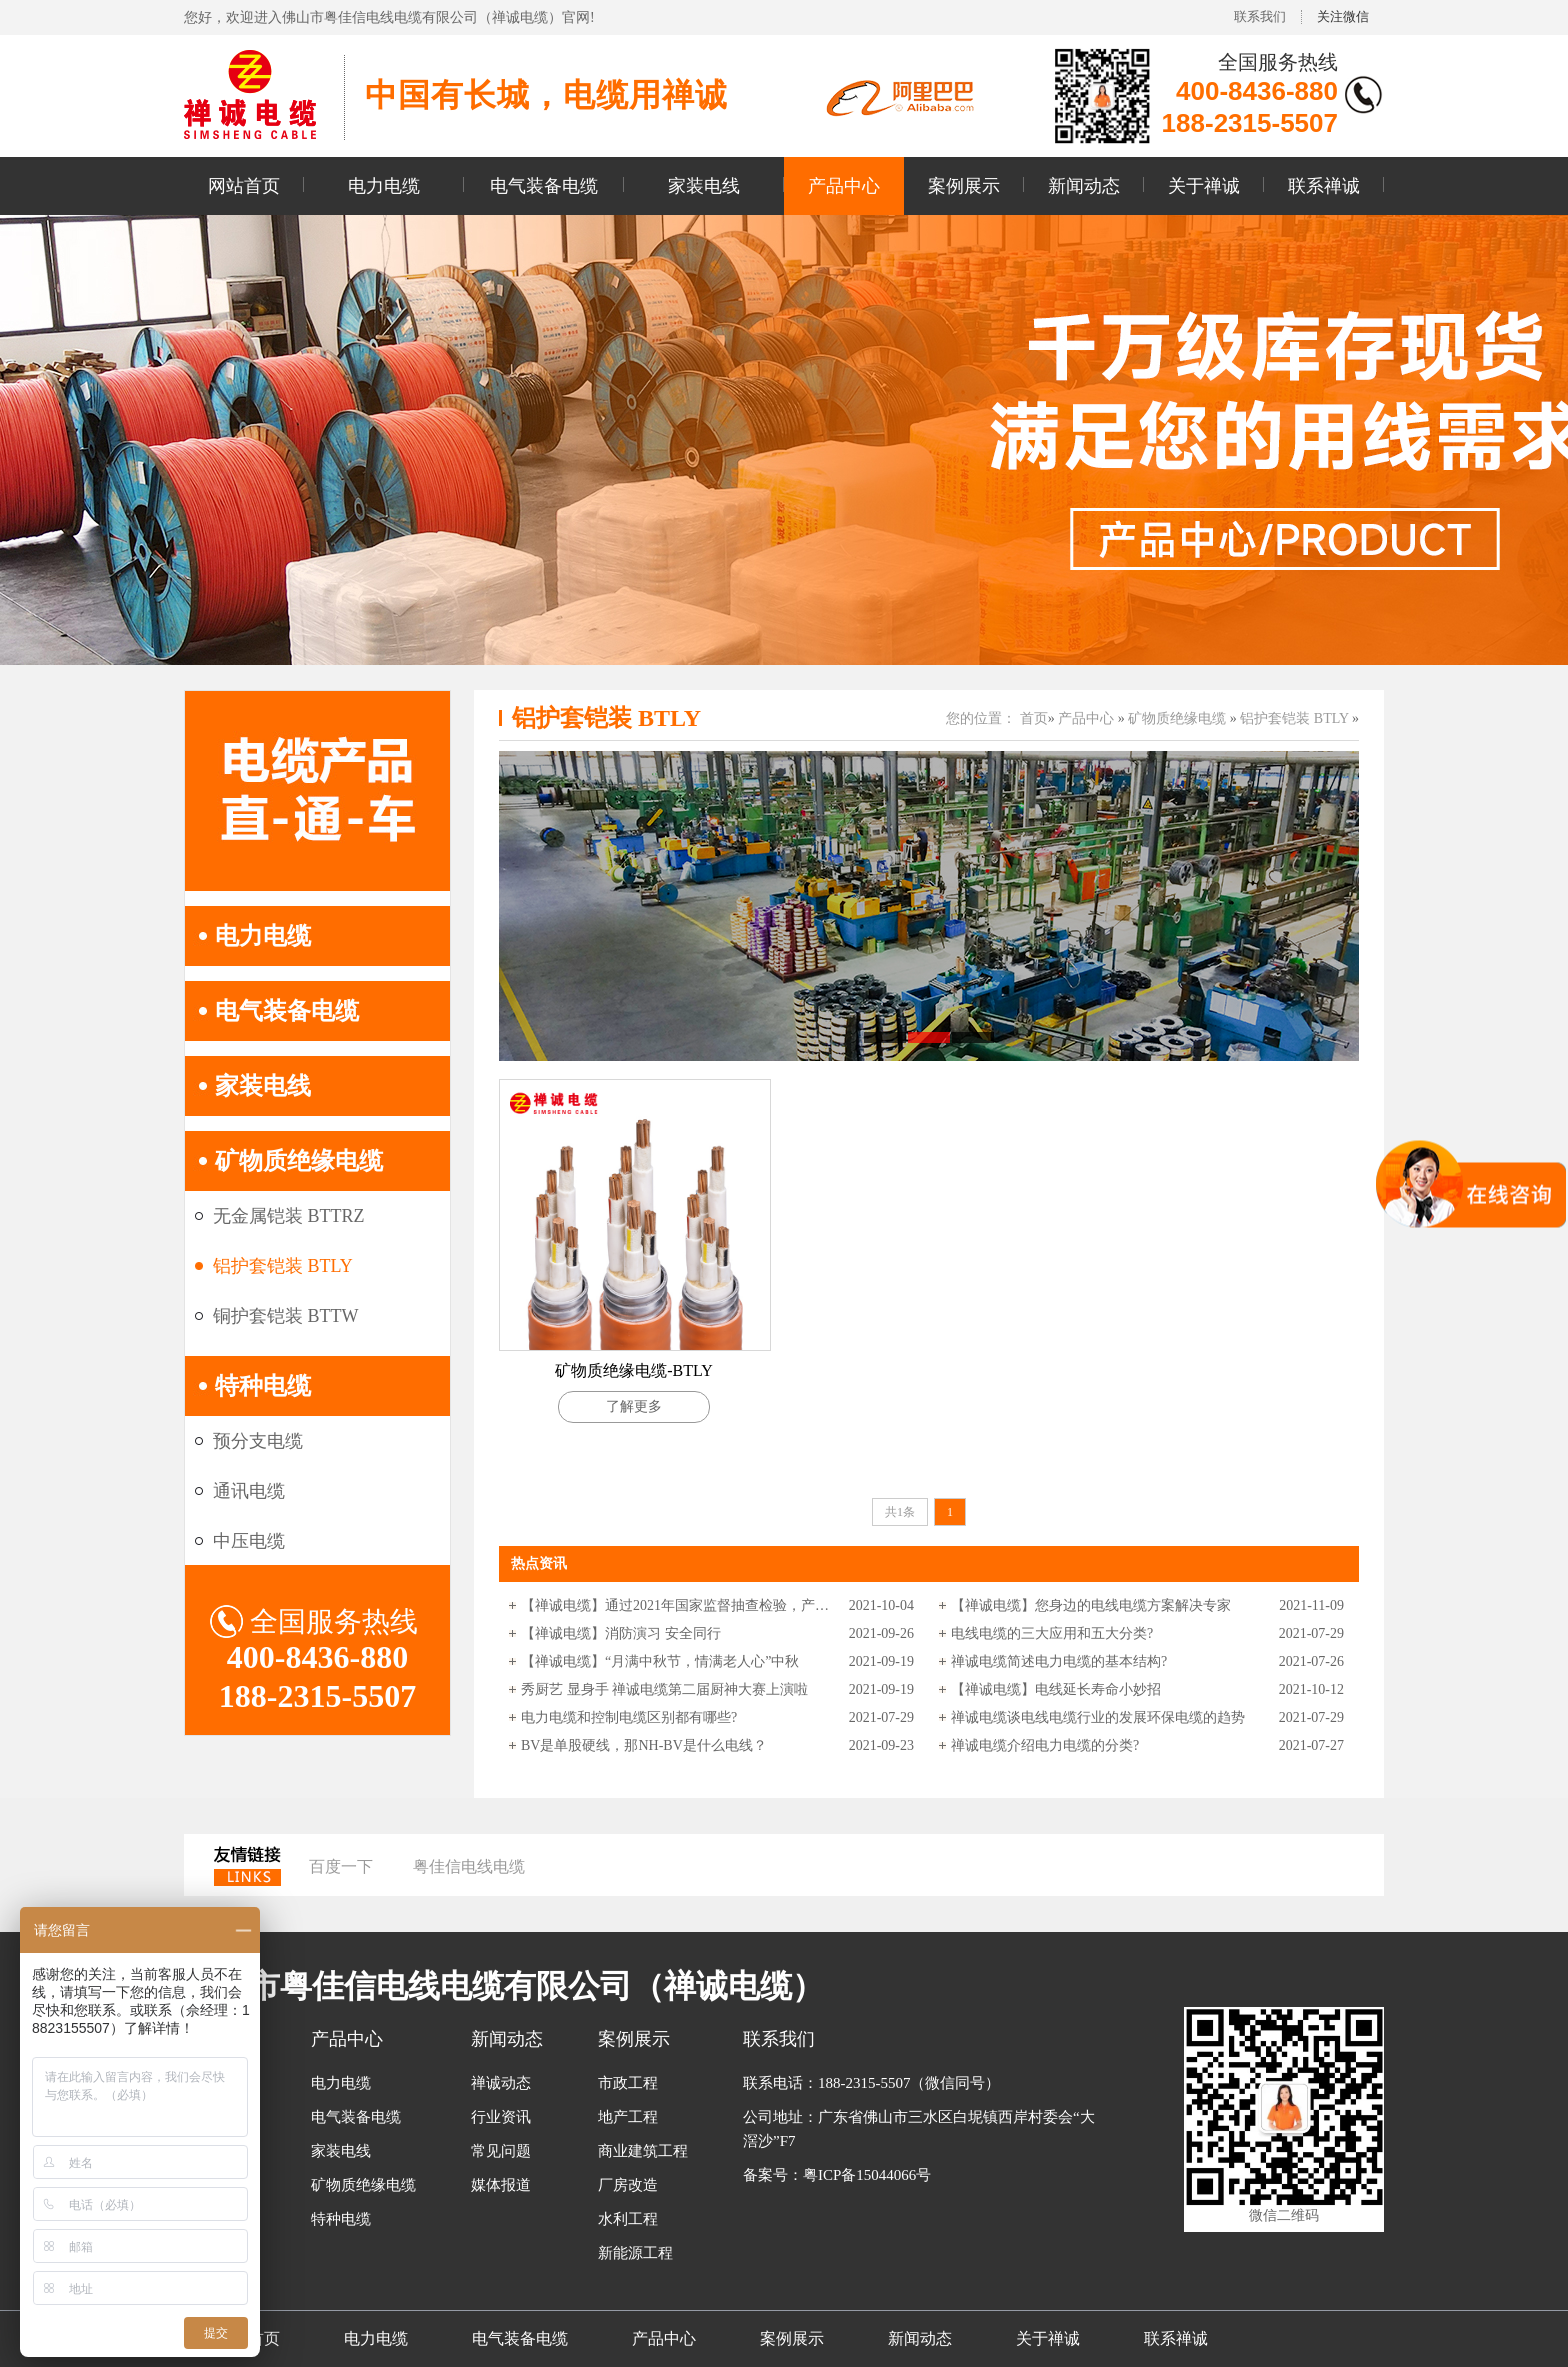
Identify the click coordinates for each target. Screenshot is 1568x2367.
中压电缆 (249, 1541)
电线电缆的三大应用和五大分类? (1052, 1633)
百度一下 (341, 1866)
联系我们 (1260, 16)
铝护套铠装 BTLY (283, 1266)
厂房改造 (628, 2185)
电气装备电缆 (544, 186)
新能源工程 (635, 2253)
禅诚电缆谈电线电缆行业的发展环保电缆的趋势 (1098, 1717)
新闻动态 (1084, 186)
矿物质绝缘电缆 (299, 1161)
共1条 (900, 1512)
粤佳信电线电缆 (469, 1866)
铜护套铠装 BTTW (286, 1316)
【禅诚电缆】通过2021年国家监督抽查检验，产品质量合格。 (676, 1605)
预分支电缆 (258, 1441)
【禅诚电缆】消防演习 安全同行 (621, 1633)
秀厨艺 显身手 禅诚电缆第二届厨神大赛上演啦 (664, 1689)
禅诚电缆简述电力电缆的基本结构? (1059, 1661)
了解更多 (634, 1406)
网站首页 (244, 186)
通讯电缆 (249, 1491)
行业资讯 (501, 2117)
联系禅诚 (1324, 186)
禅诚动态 (501, 2083)
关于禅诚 (1204, 186)
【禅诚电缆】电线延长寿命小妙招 (1056, 1689)
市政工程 (628, 2083)
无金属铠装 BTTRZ (289, 1216)
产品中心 (844, 186)
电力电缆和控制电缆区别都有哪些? (629, 1717)
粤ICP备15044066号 (867, 2175)
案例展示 (964, 186)
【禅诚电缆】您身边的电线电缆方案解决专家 (1091, 1605)
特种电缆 (263, 1386)
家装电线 (704, 186)
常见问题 (501, 2151)
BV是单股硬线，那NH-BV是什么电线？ (644, 1745)
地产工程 (628, 2117)
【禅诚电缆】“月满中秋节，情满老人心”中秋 (660, 1661)
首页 (1034, 718)
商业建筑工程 (643, 2151)
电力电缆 (384, 186)
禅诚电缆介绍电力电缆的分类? (1045, 1745)
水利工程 (628, 2219)
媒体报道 (501, 2185)
